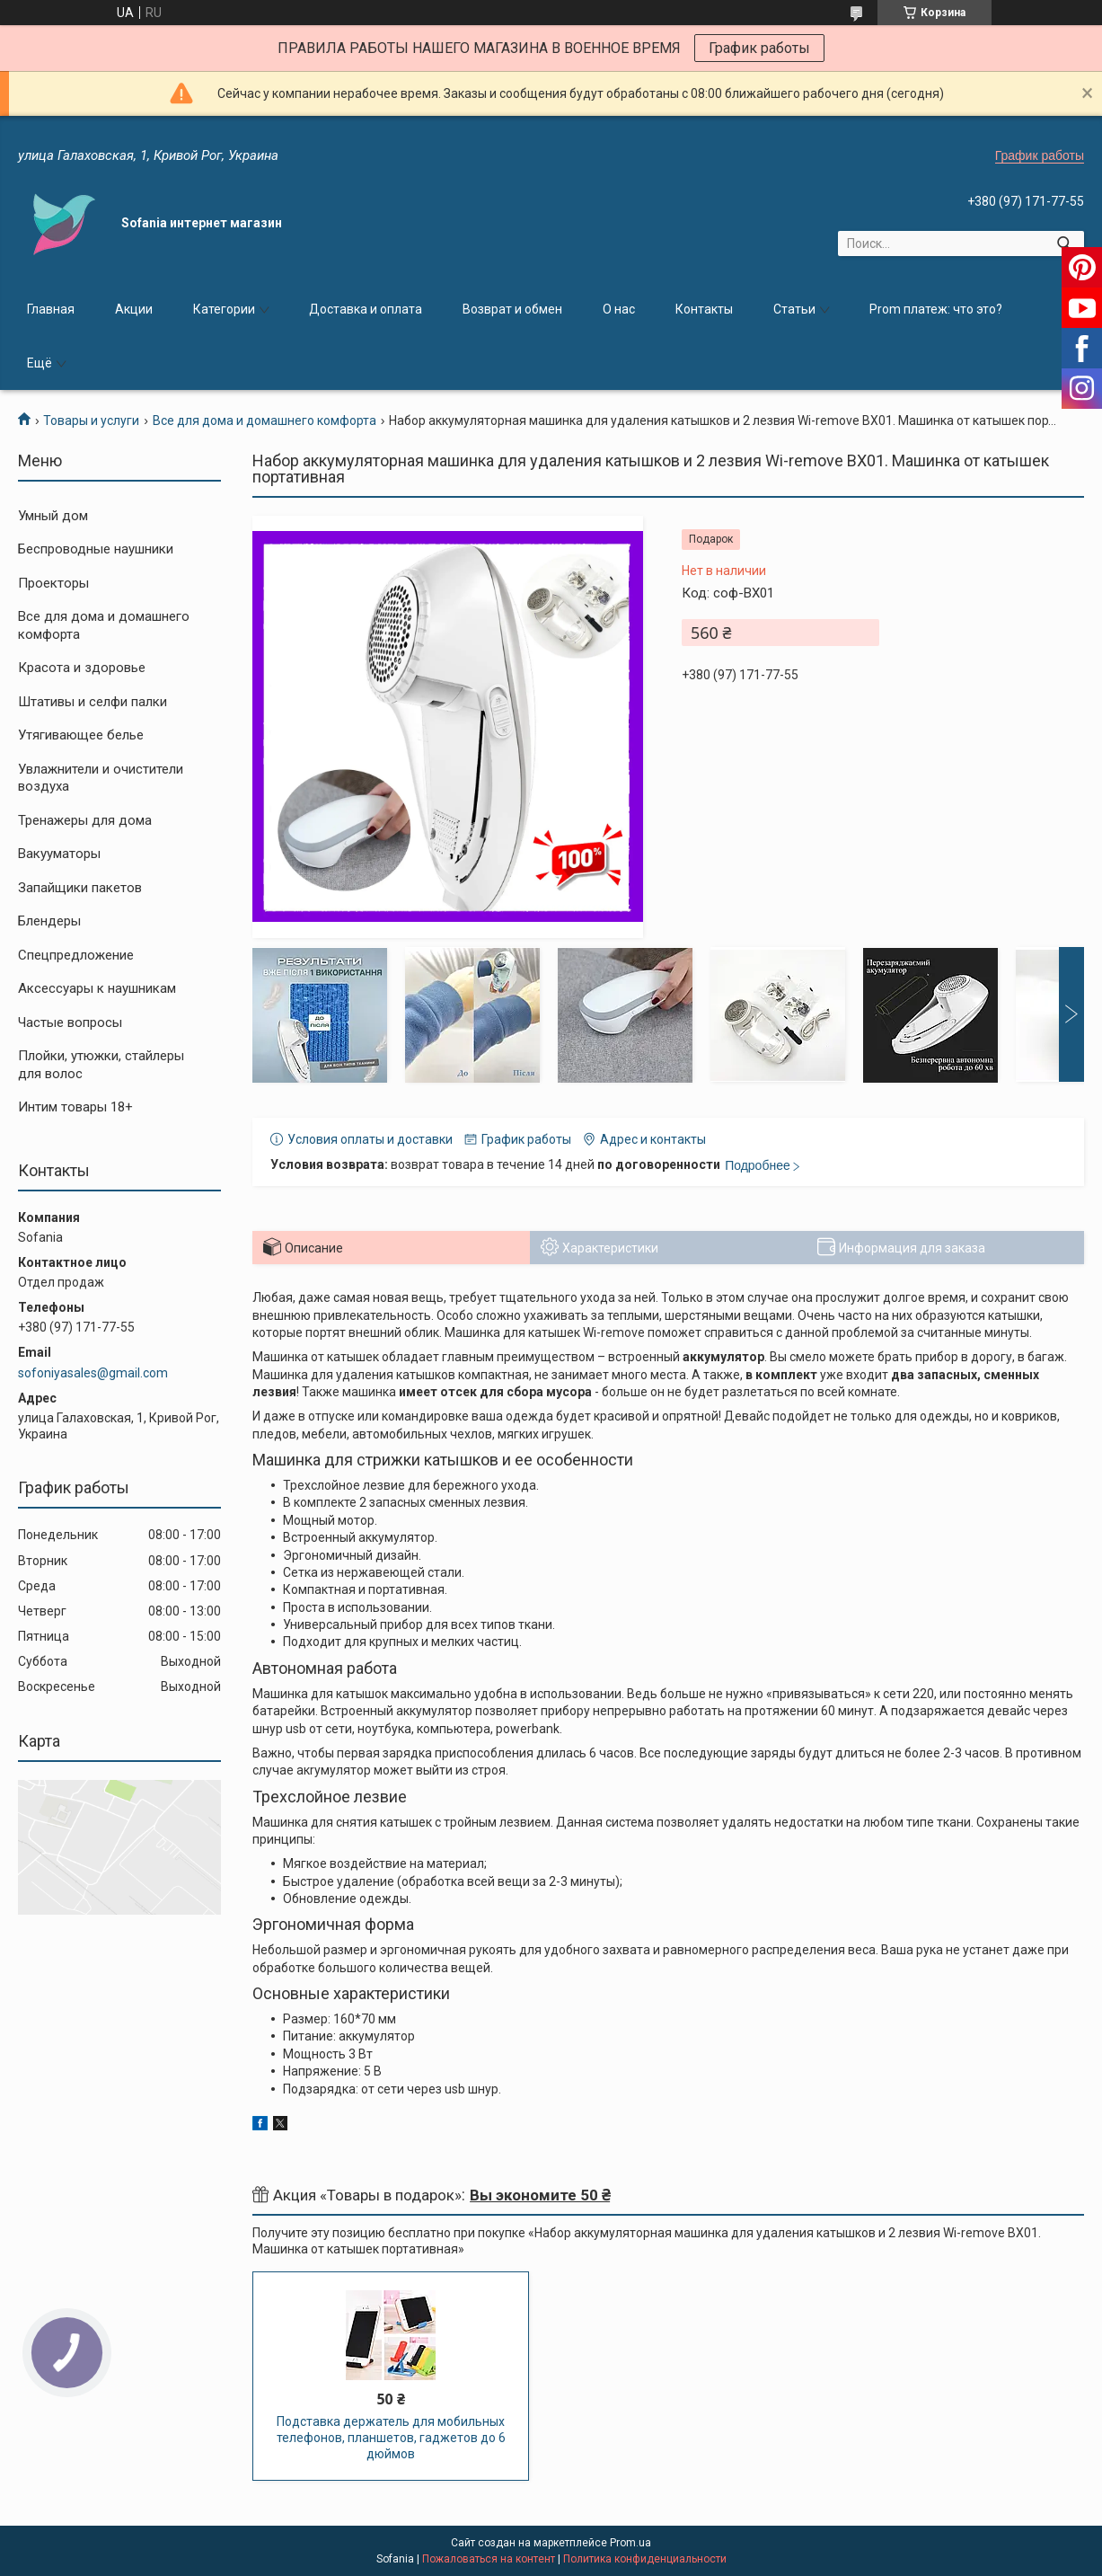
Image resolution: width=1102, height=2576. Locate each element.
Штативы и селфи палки (92, 702)
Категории (224, 309)
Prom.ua (630, 2542)
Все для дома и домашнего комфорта (264, 420)
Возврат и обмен (512, 309)
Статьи (794, 309)
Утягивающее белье (81, 735)
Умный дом (53, 516)
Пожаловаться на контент (488, 2559)
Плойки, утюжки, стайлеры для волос (101, 1065)
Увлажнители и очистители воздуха (100, 778)
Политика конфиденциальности (645, 2559)
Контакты (704, 309)
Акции (134, 309)
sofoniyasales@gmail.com (93, 1373)
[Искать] (1064, 243)
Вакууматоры (59, 853)
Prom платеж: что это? (935, 309)
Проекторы (53, 583)
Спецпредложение (76, 955)
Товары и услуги (91, 420)
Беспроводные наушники (95, 549)
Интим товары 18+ (75, 1107)
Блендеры (49, 921)
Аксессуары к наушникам (97, 988)
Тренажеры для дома (85, 820)
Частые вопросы (70, 1022)
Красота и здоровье (81, 667)
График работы (759, 48)
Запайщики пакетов (80, 888)
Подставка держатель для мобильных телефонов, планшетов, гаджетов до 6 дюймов (391, 2437)
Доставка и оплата (365, 309)
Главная (51, 309)
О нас (619, 309)
